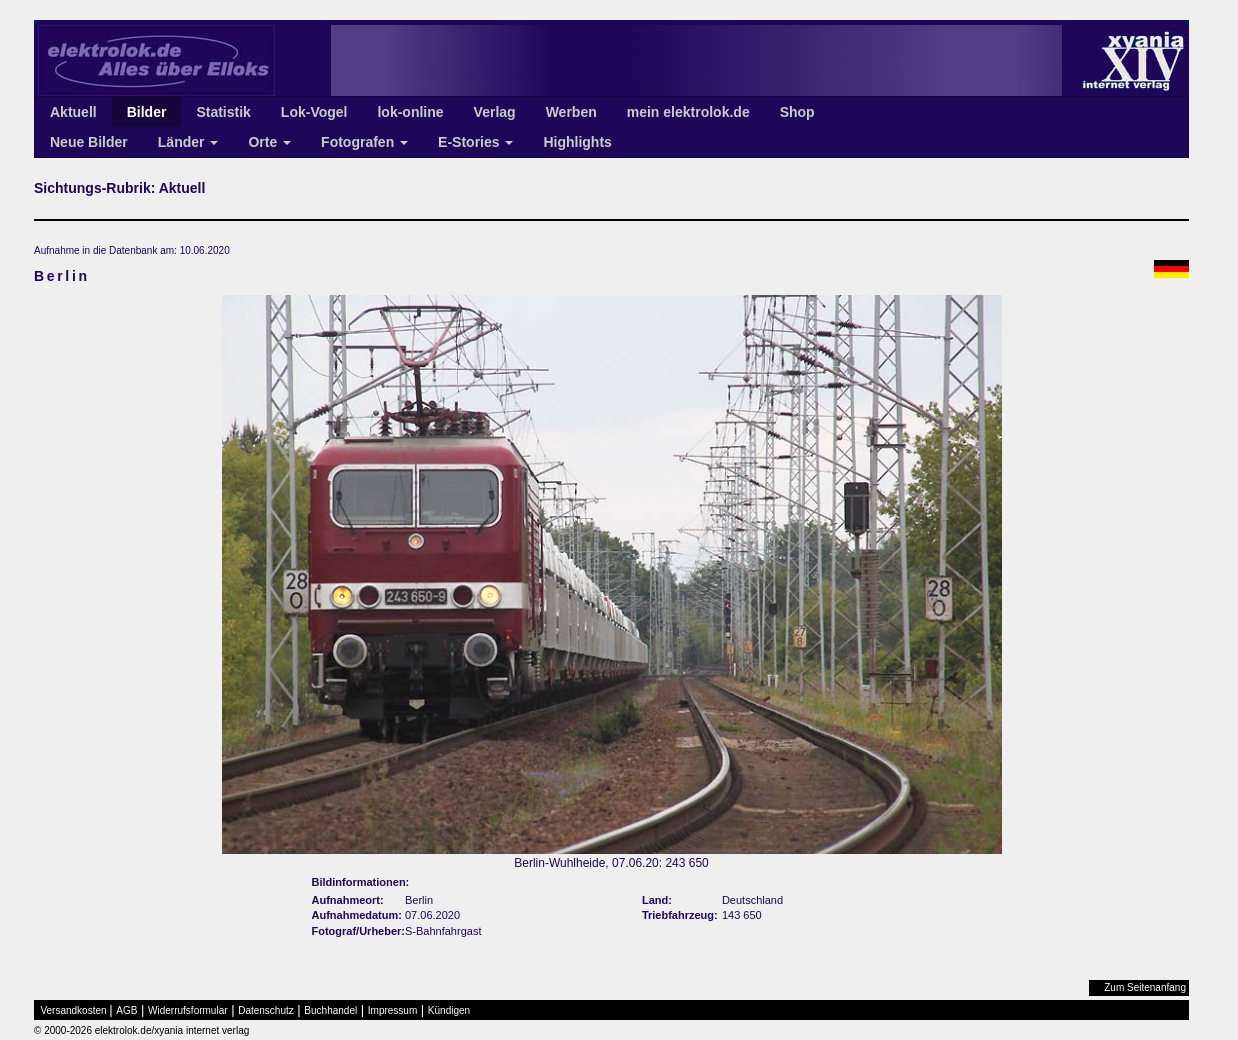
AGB (126, 1010)
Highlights (577, 142)
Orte (269, 142)
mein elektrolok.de (688, 112)
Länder (188, 142)
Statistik (223, 112)
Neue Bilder (89, 142)
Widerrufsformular (187, 1010)
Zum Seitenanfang (1145, 987)
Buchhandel (330, 1010)
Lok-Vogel (314, 112)
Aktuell (73, 112)
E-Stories (475, 142)
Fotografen (364, 142)
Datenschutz (266, 1010)
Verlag (495, 112)
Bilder (147, 112)
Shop (797, 112)
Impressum (392, 1010)
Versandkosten (74, 1010)
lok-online (410, 112)
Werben (571, 112)
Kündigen (449, 1010)
